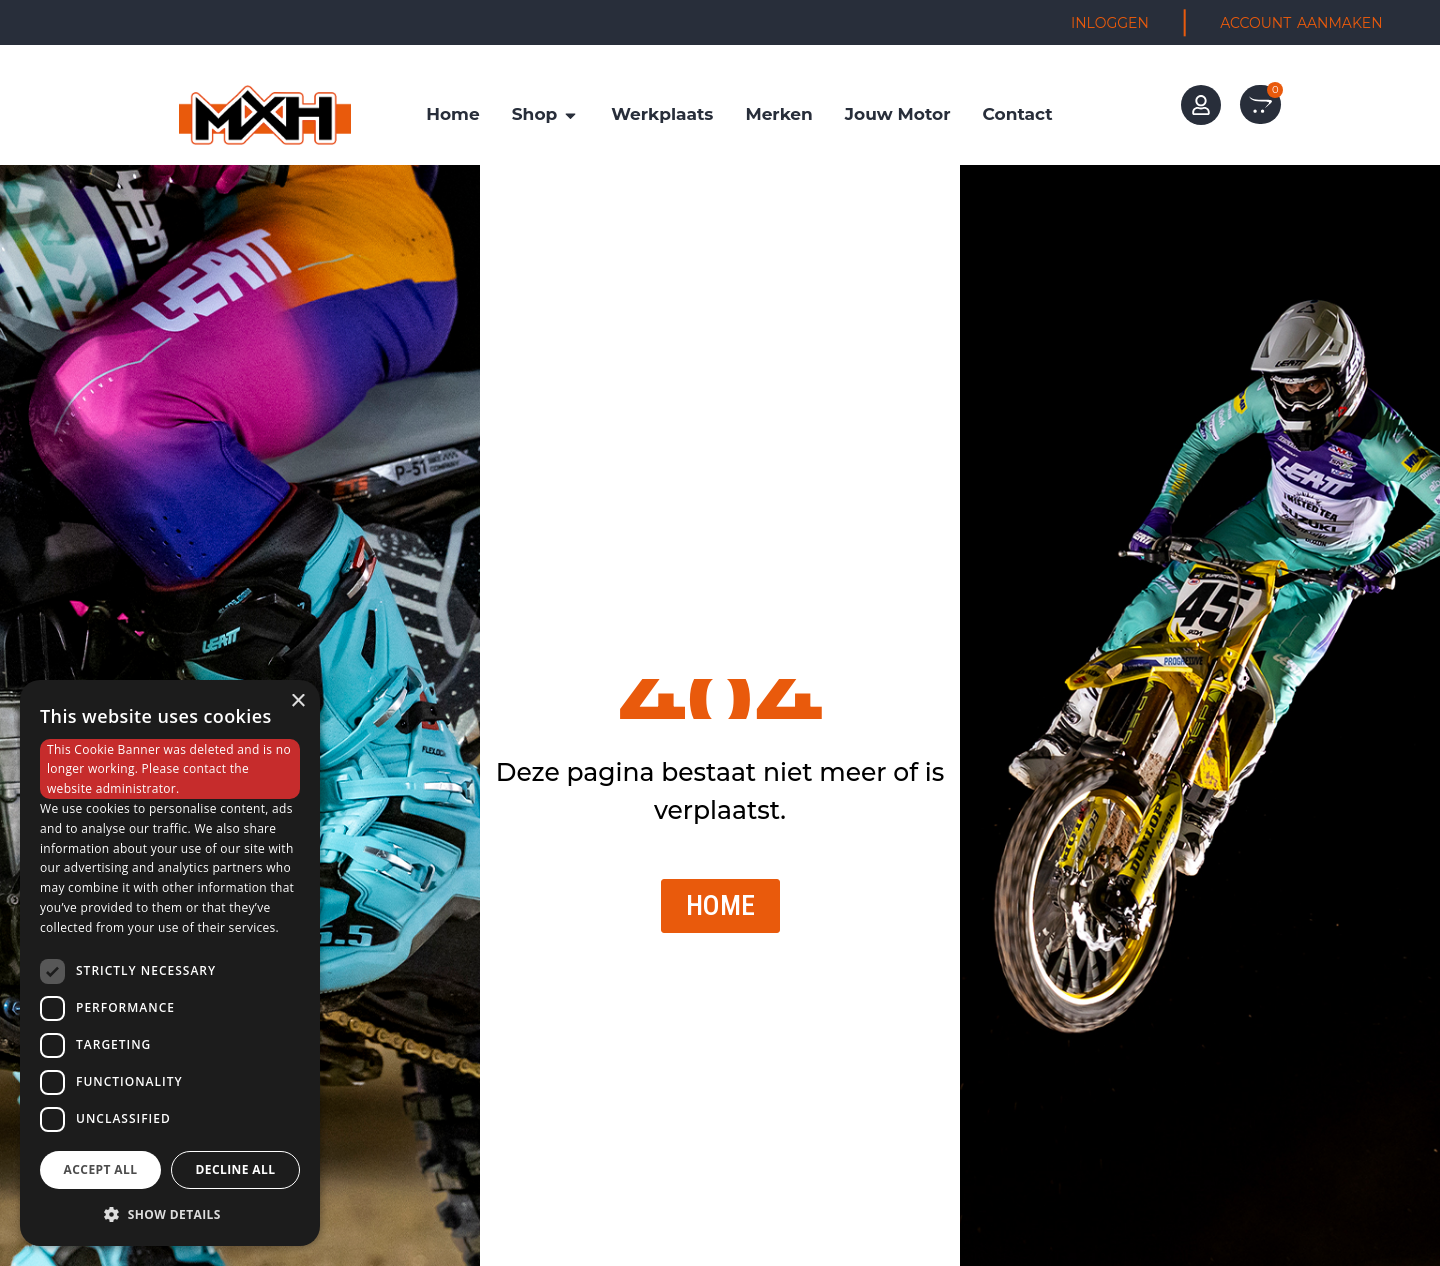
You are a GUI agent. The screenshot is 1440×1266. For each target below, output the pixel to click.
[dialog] (170, 963)
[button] (170, 1214)
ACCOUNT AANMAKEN (1301, 23)
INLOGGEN (1110, 23)
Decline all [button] (236, 1169)
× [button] (297, 701)
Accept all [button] (101, 1169)
